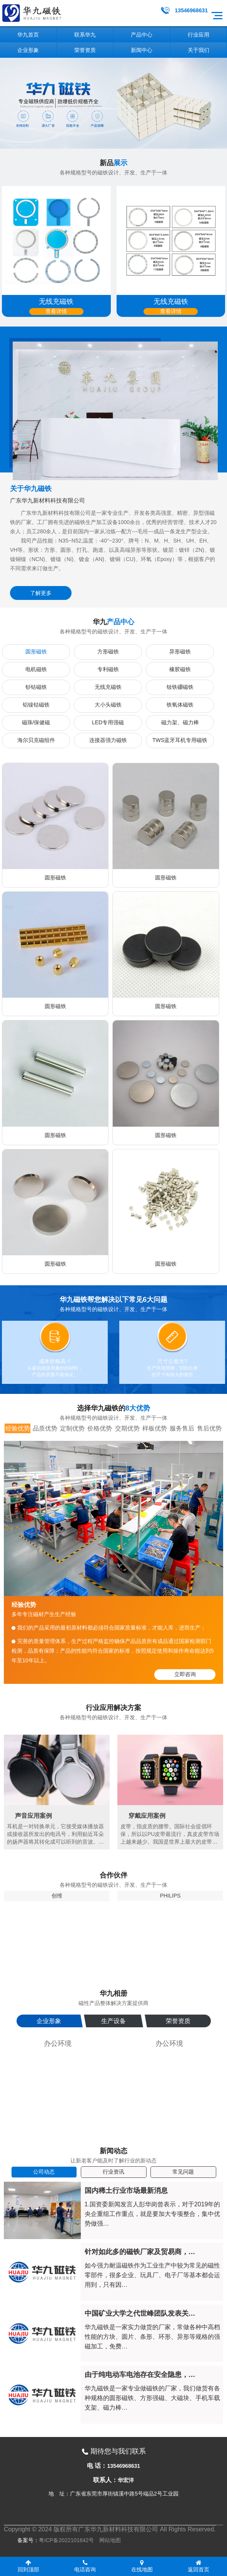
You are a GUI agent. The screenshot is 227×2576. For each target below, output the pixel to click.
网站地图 (110, 2540)
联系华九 (85, 35)
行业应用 (198, 35)
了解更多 (41, 593)
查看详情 (56, 311)
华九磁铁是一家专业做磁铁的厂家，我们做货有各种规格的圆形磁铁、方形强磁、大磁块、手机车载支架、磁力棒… (152, 2398)
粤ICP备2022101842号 (66, 2540)
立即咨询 (185, 1674)
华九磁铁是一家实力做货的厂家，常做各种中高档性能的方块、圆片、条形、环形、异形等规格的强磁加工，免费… (152, 2337)
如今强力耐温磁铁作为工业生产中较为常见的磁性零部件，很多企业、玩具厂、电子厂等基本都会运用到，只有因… (152, 2275)
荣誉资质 (85, 50)
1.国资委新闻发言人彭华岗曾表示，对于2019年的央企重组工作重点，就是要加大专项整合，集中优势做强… (152, 2214)
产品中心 (141, 35)
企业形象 (28, 50)
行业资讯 (113, 2172)
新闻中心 (141, 50)
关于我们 (198, 50)
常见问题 (183, 2172)
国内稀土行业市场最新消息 (126, 2190)
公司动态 (44, 2172)
